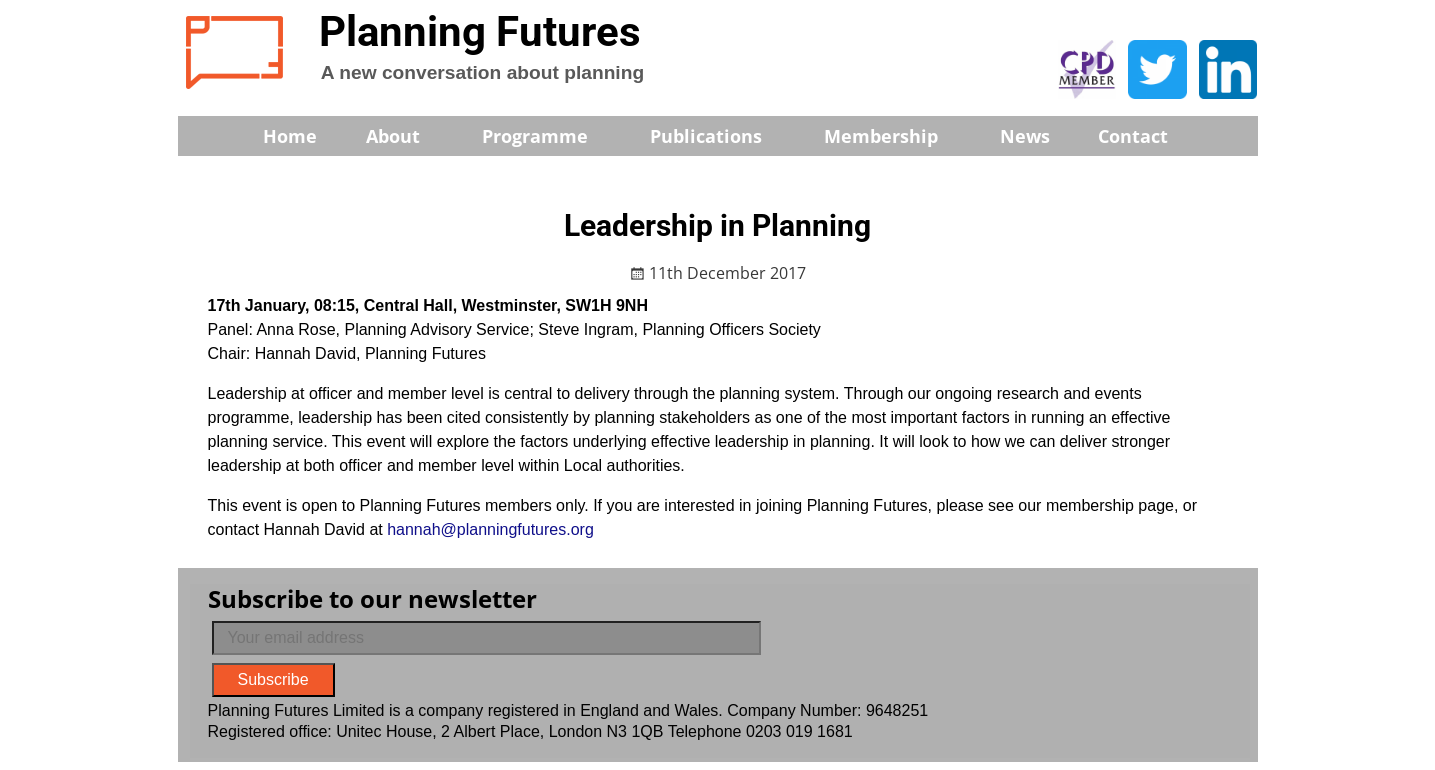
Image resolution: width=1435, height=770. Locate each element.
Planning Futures (480, 31)
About (406, 136)
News (1025, 136)
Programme (548, 136)
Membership (894, 136)
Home (290, 136)
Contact (1133, 136)
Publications (719, 136)
